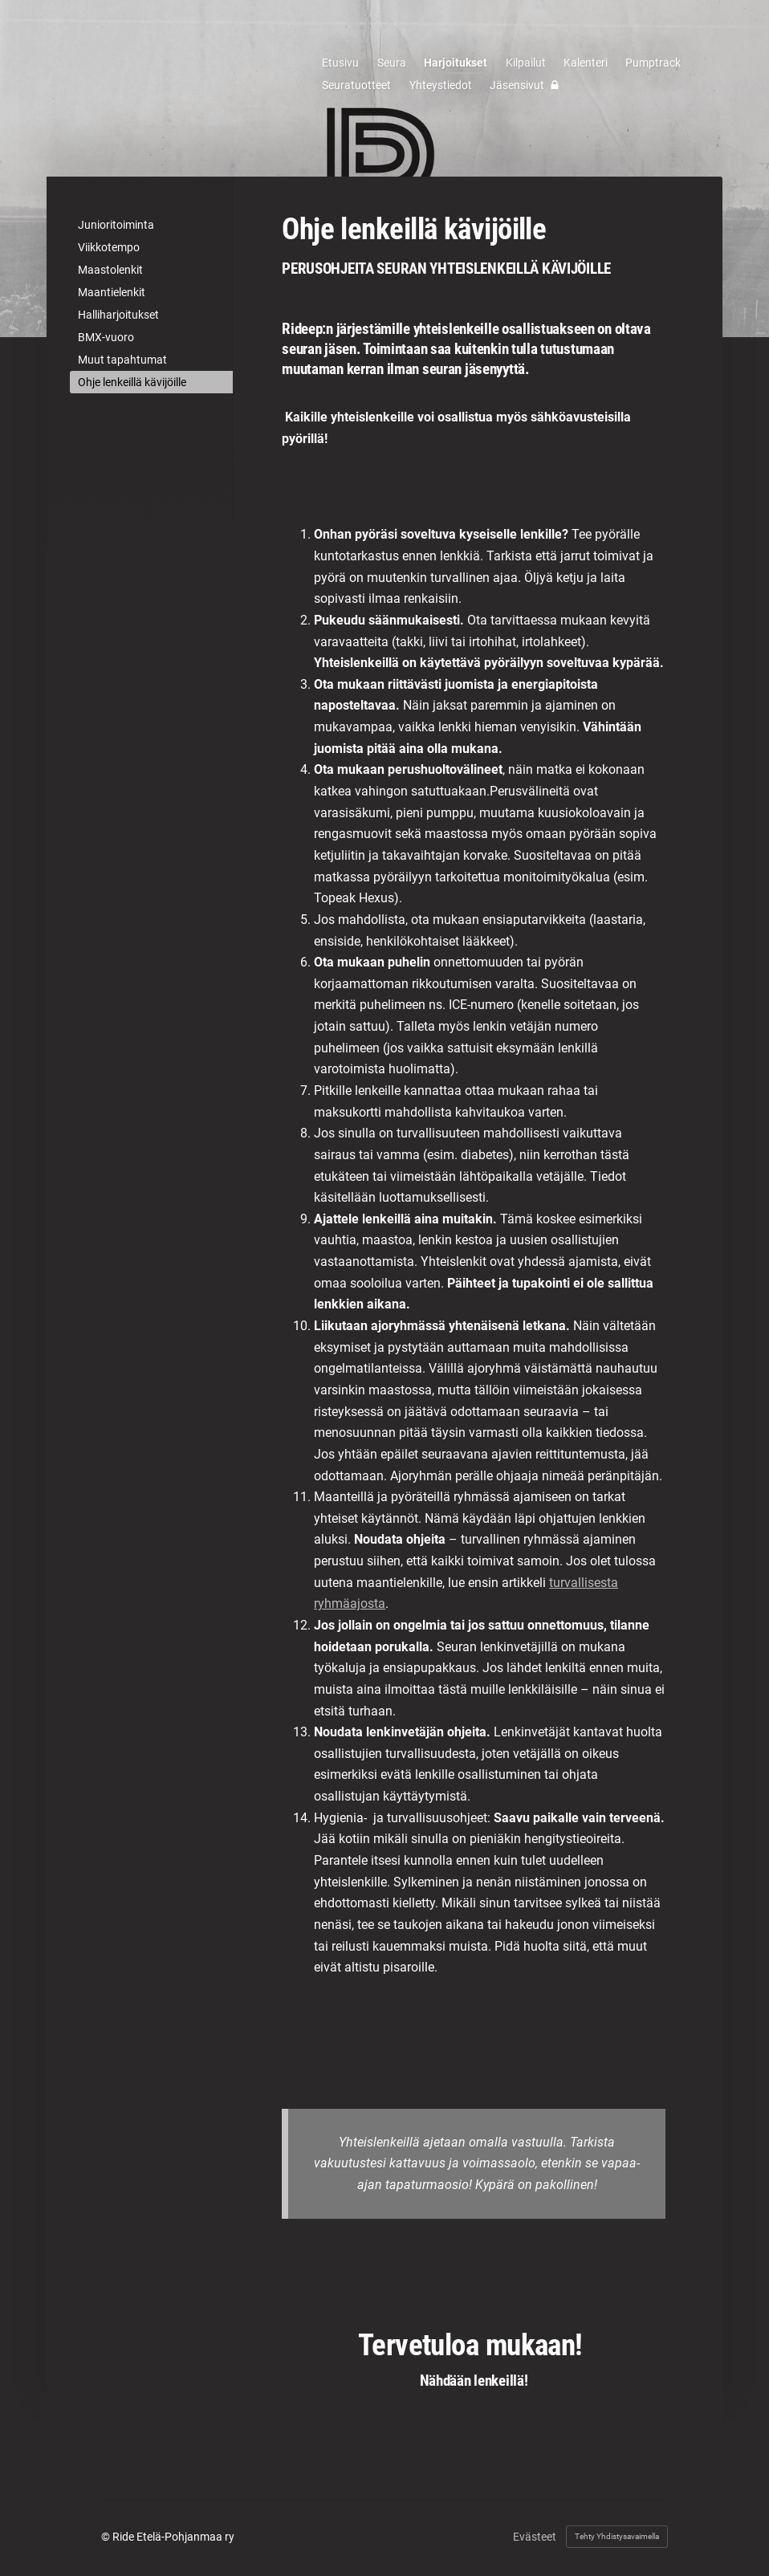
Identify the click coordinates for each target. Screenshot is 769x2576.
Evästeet (534, 2536)
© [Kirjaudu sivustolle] (106, 2536)
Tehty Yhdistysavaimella (617, 2536)
